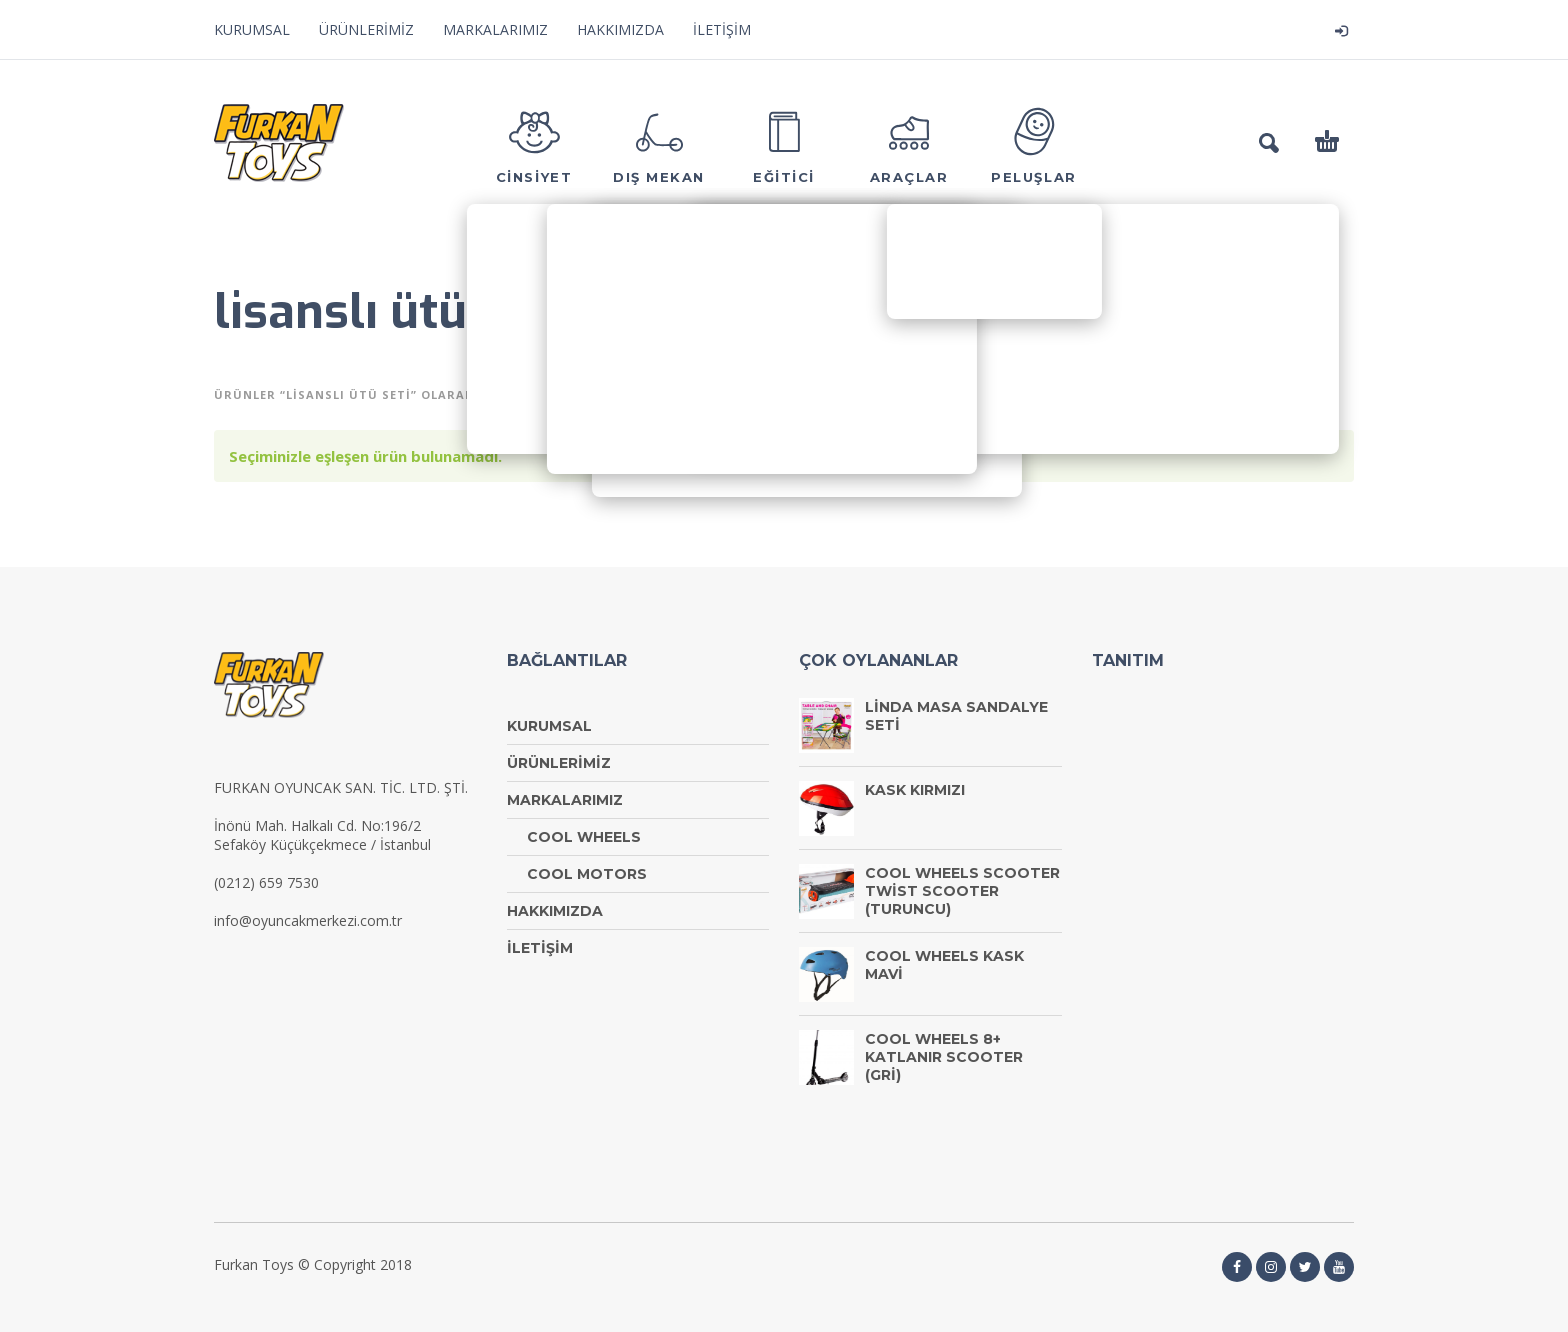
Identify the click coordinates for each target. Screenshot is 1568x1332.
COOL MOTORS (587, 874)
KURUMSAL (252, 29)
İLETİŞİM (722, 29)
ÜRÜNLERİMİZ (366, 29)
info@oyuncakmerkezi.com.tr (308, 920)
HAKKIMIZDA (620, 29)
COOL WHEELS (584, 837)
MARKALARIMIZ (495, 29)
